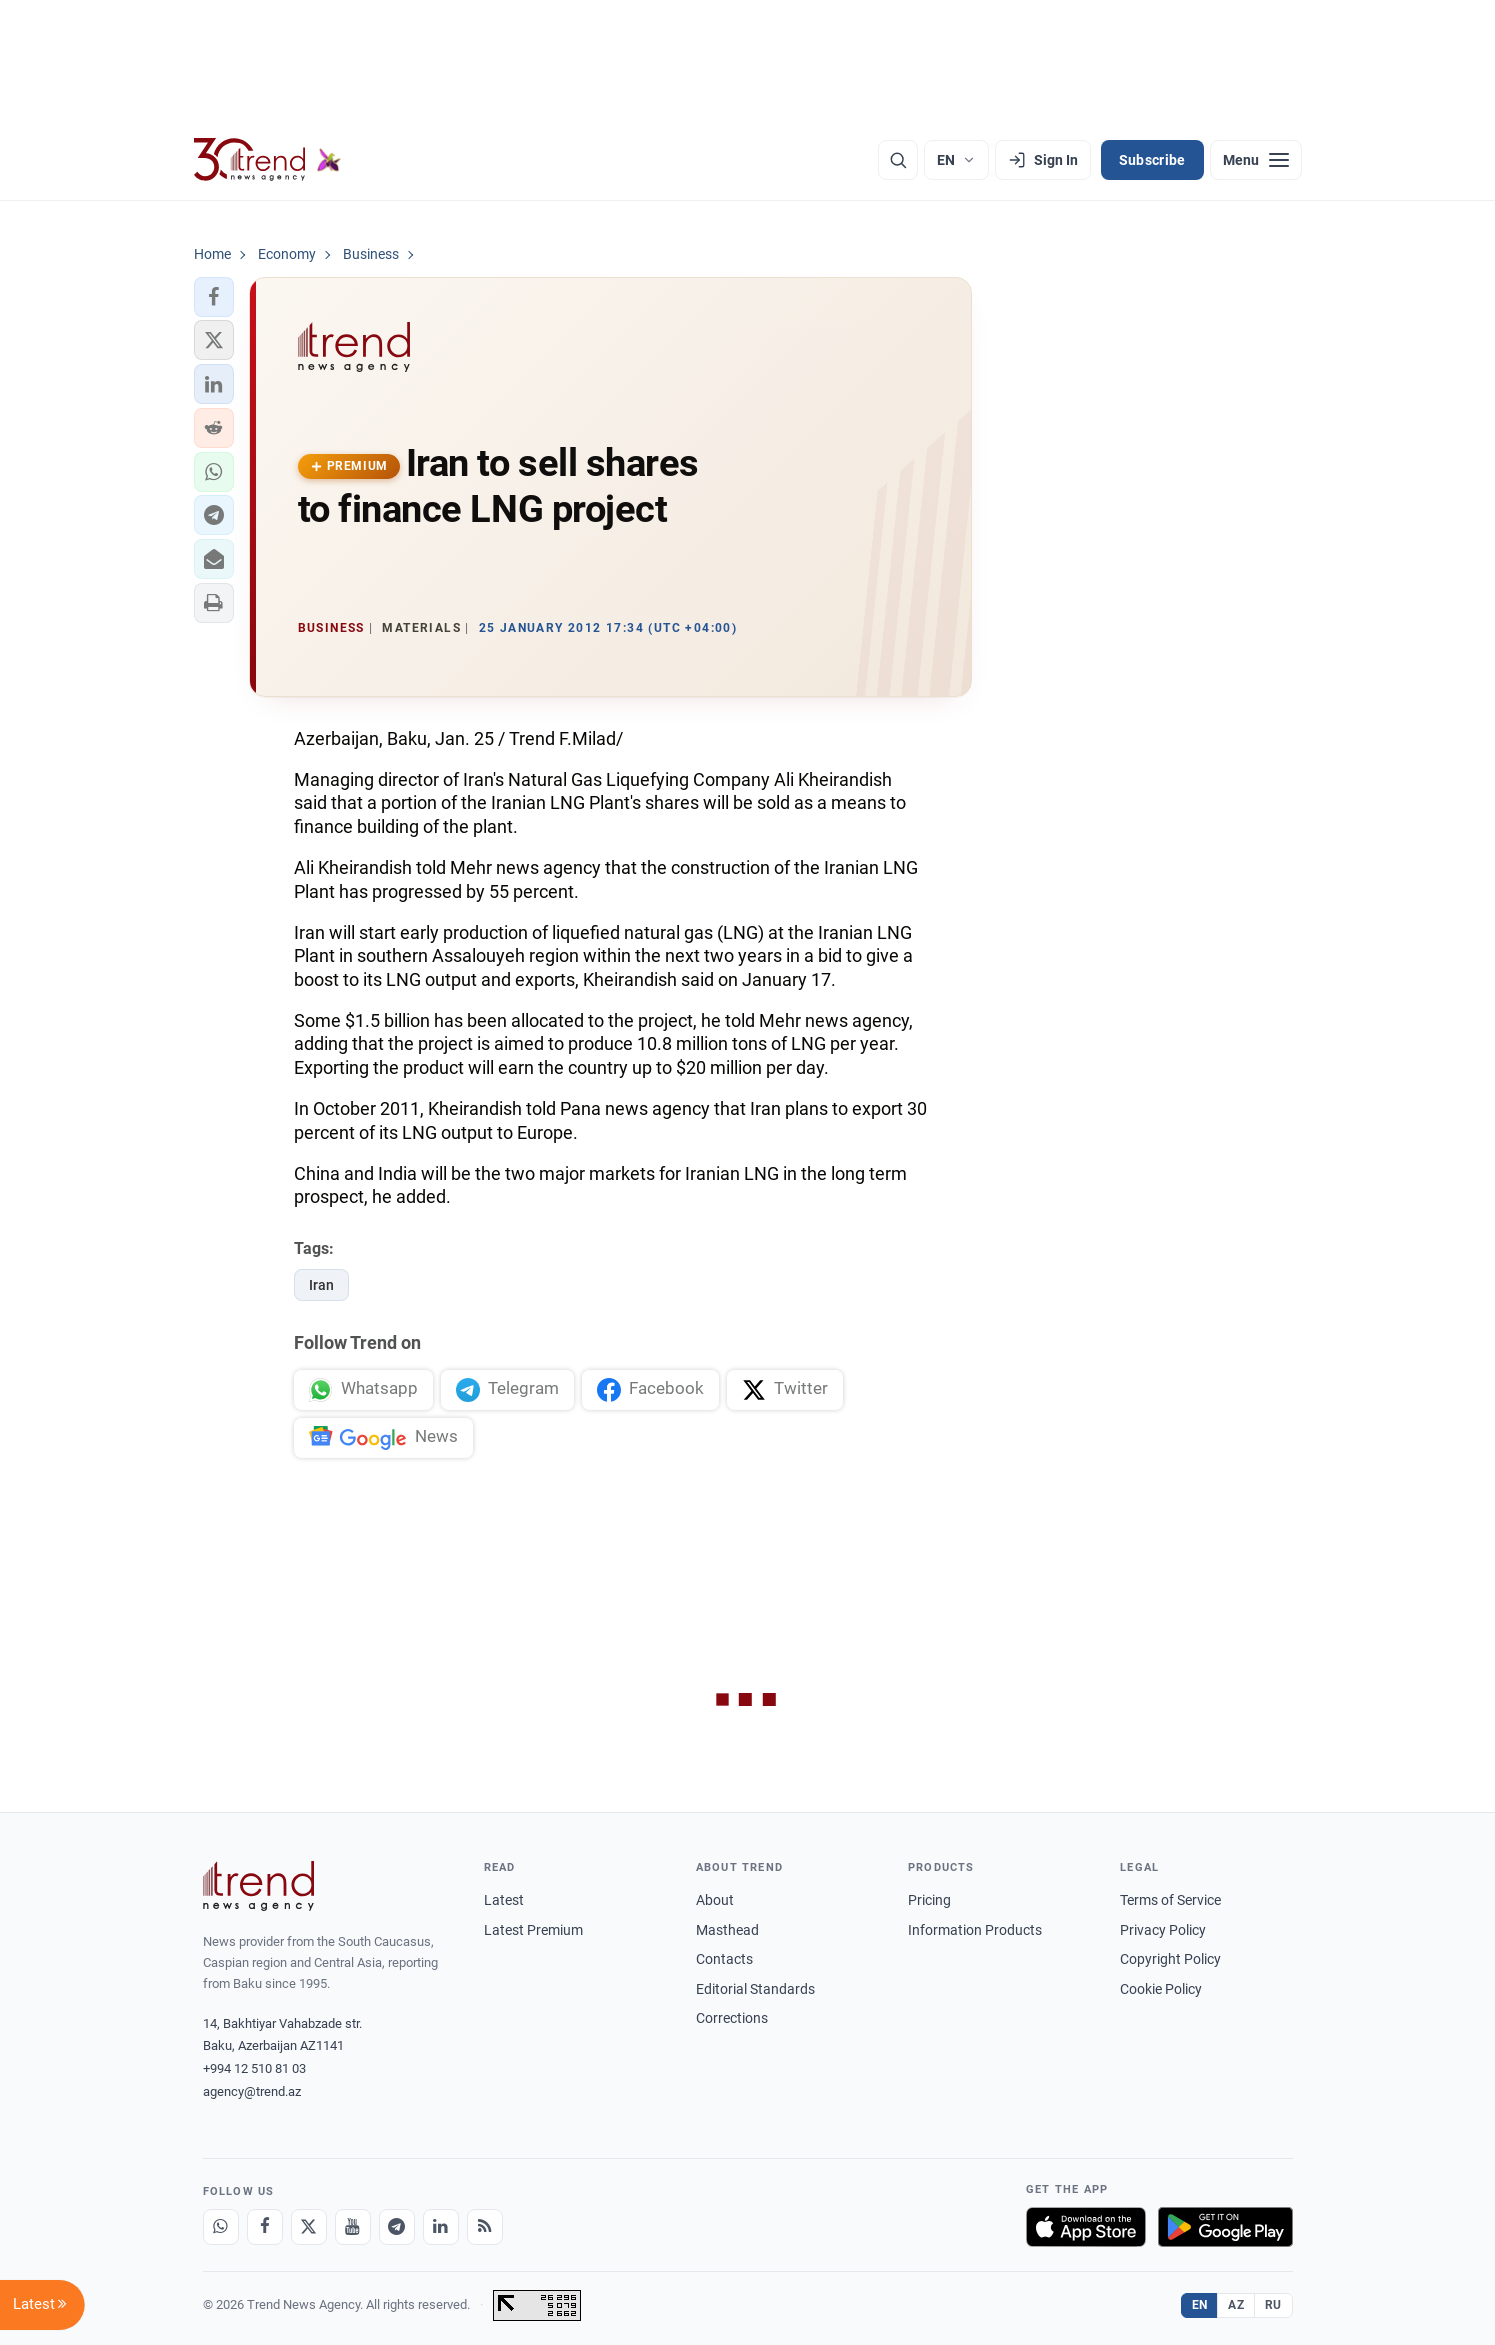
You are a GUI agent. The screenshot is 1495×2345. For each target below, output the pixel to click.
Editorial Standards (755, 1989)
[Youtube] (353, 2227)
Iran (321, 1285)
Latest (504, 1900)
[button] (214, 297)
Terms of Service (1170, 1900)
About (715, 1900)
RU (1273, 2305)
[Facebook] (265, 2227)
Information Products (975, 1930)
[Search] (898, 160)
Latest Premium (533, 1930)
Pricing (929, 1900)
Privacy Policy (1163, 1930)
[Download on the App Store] (1086, 2227)
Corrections (732, 2018)
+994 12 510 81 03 (254, 2068)
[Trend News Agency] (259, 1886)
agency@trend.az (252, 2091)
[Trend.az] (268, 160)
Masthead (727, 1930)
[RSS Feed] (485, 2227)
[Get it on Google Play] (1225, 2227)
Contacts (724, 1959)
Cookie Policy (1161, 1989)
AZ (1236, 2305)
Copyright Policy (1170, 1959)
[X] (309, 2227)
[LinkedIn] (441, 2227)
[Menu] (1256, 160)
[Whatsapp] (221, 2227)
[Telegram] (397, 2227)
